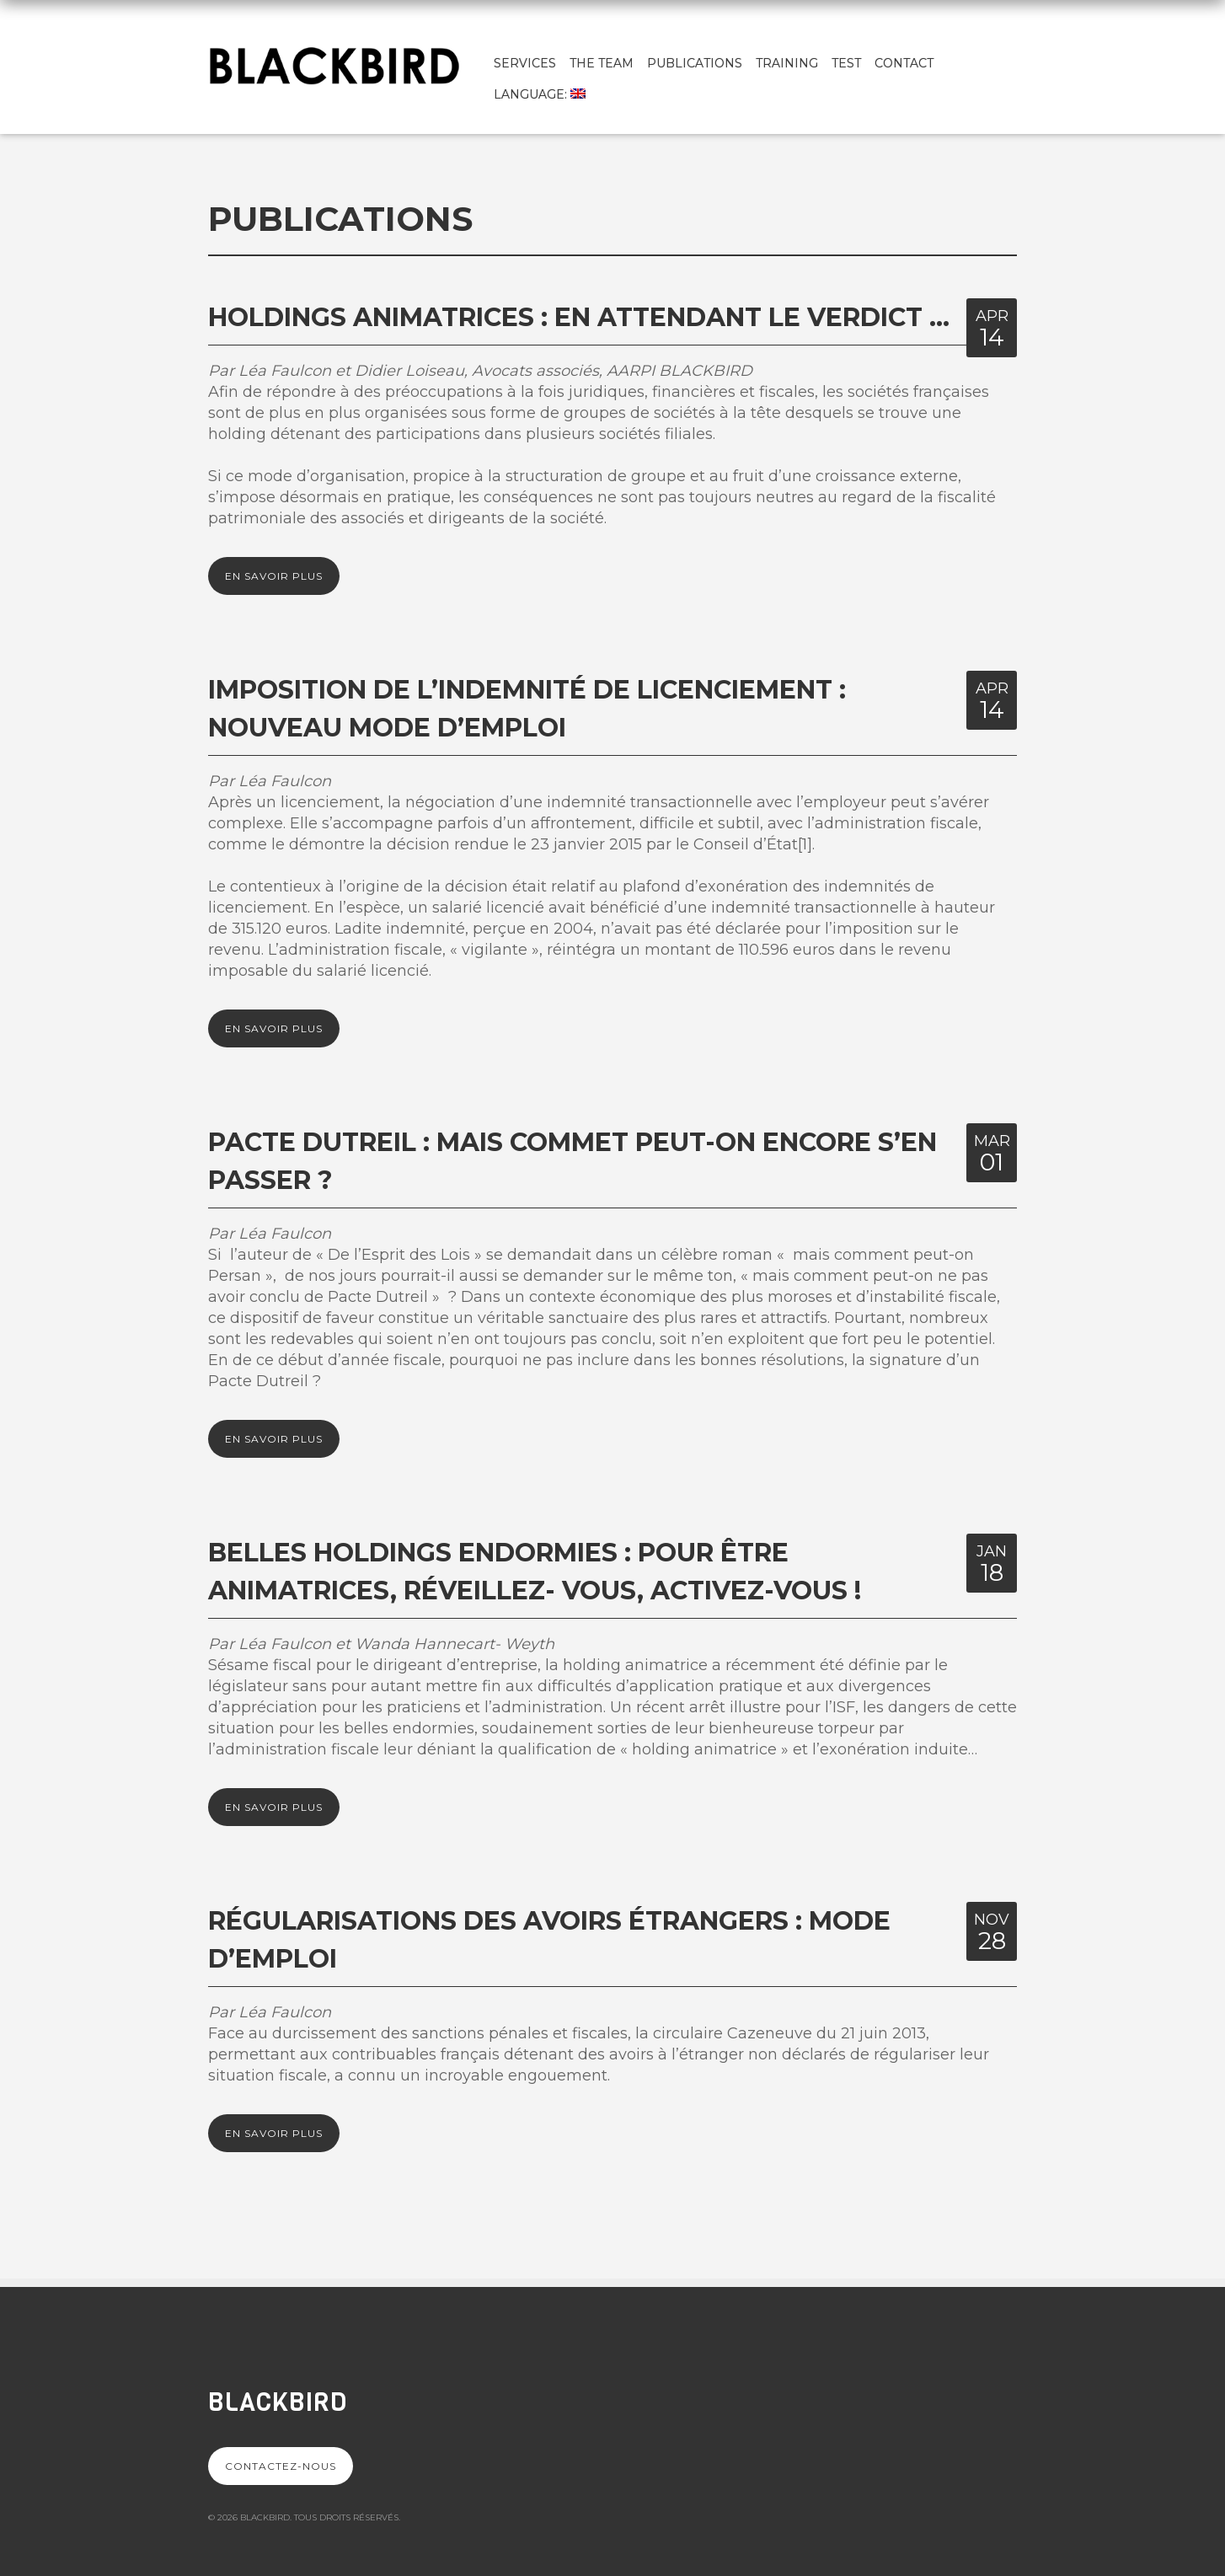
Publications (694, 63)
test (846, 63)
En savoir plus (274, 576)
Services (525, 63)
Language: (540, 94)
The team (602, 63)
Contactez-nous (280, 2466)
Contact (904, 63)
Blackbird (277, 2402)
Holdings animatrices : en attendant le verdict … (579, 317)
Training (787, 63)
